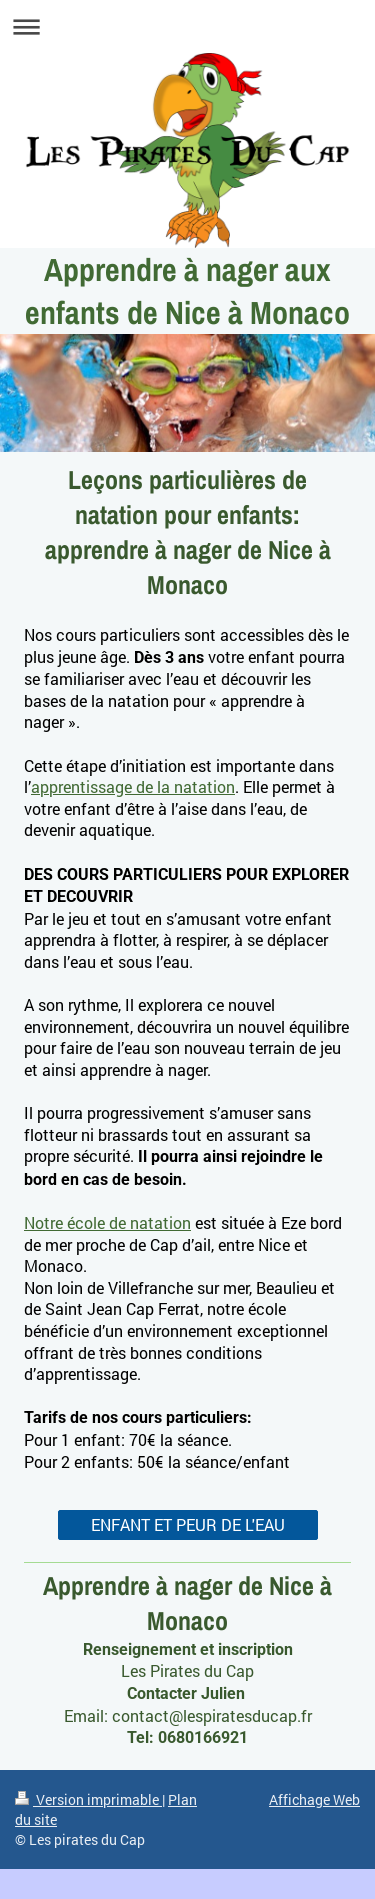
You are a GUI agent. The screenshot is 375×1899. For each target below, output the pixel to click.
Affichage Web (314, 1799)
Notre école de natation (107, 1222)
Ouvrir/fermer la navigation (187, 26)
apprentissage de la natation (133, 786)
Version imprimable (88, 1799)
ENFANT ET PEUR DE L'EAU (188, 1524)
